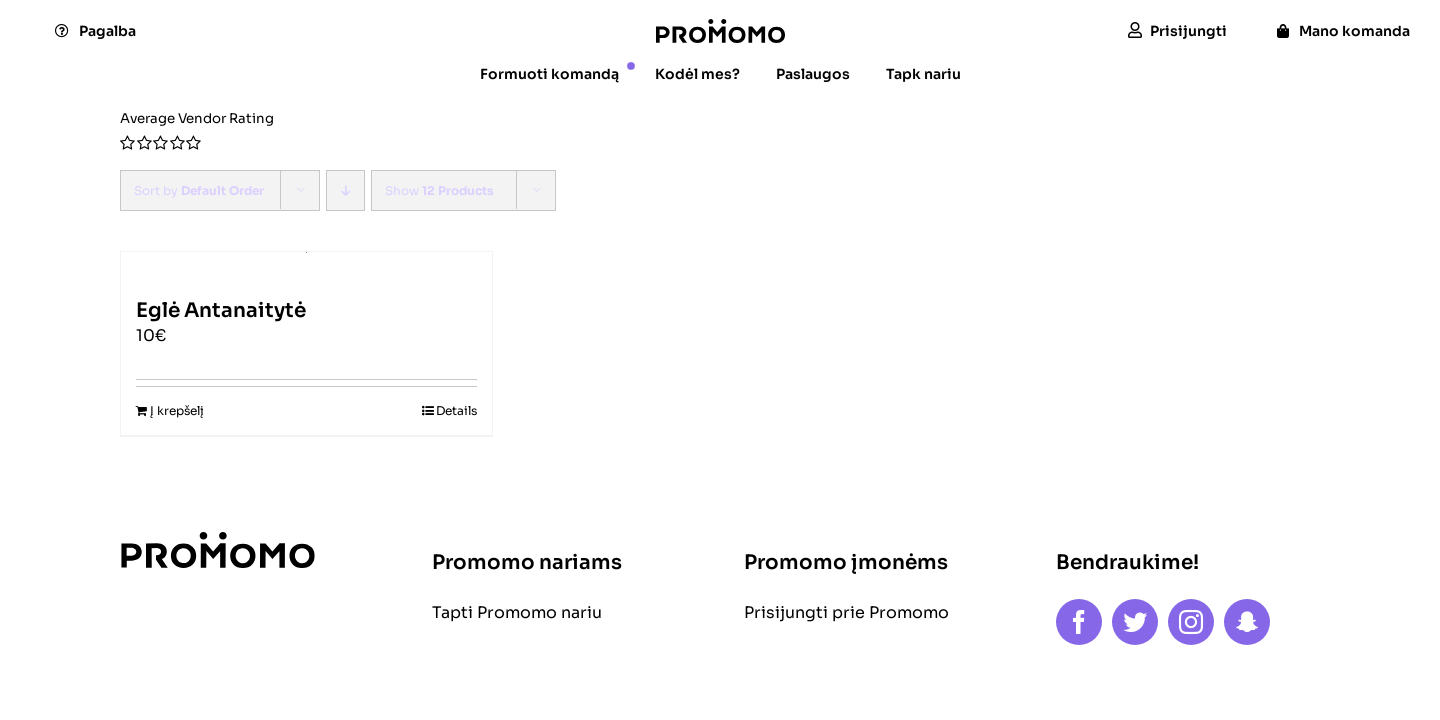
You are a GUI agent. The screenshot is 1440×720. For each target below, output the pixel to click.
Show (439, 190)
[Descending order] (345, 190)
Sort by (199, 190)
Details (456, 410)
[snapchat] (1247, 622)
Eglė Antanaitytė (221, 310)
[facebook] (1079, 622)
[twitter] (1135, 622)
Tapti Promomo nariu (517, 612)
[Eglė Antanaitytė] (306, 266)
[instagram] (1191, 622)
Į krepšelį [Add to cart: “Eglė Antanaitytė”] (177, 410)
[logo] (720, 26)
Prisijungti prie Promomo (846, 612)
